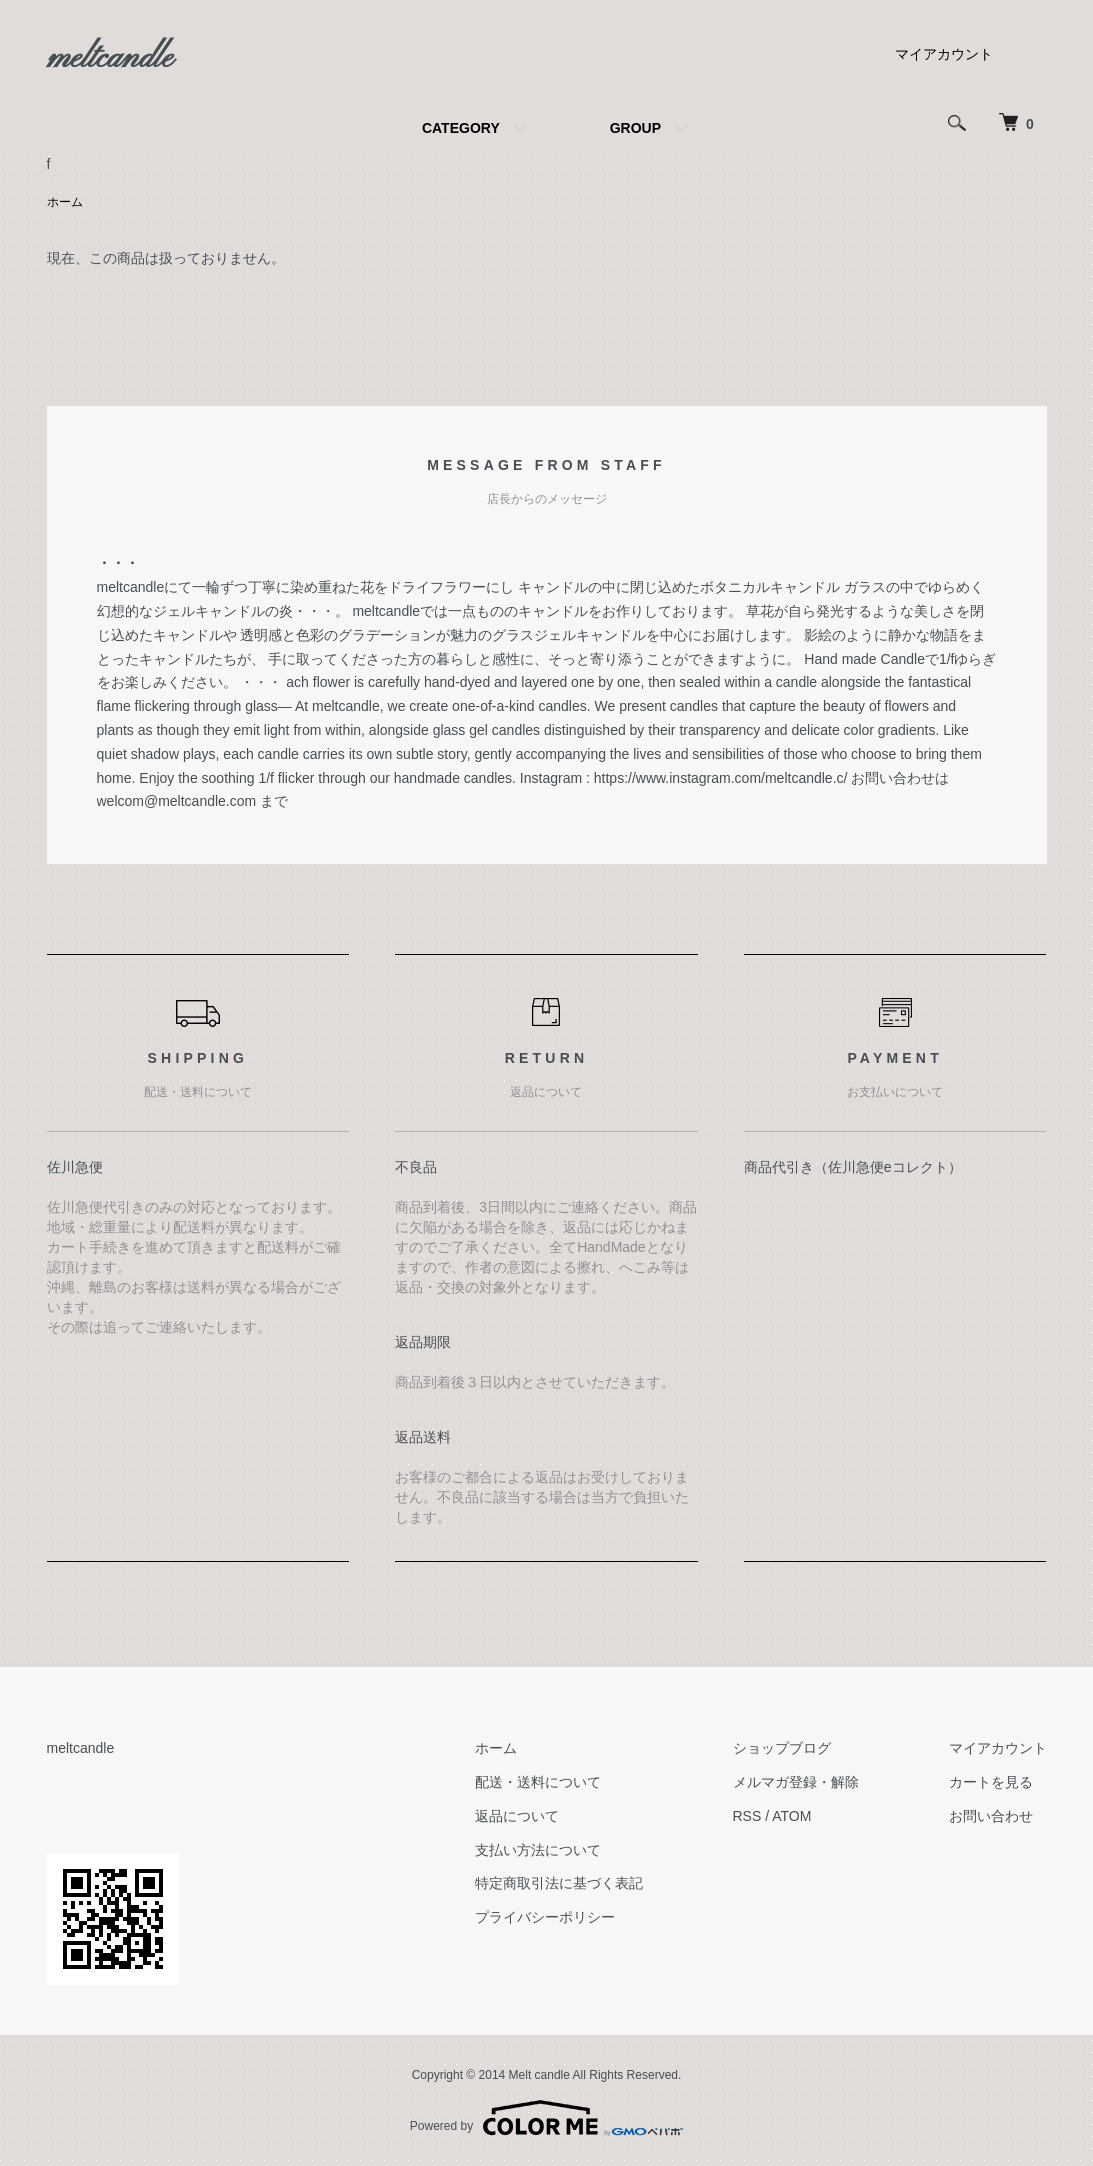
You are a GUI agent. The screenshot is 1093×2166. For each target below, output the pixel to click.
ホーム (65, 202)
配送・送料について (538, 1782)
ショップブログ (782, 1748)
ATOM (791, 1816)
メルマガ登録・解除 (796, 1782)
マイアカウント (944, 54)
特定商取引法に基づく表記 (559, 1883)
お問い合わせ (991, 1816)
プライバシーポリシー (545, 1917)
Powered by (546, 2118)
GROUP (635, 128)
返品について (517, 1816)
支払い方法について (538, 1850)
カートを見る (991, 1782)
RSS (747, 1816)
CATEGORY (461, 128)
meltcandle (110, 59)
